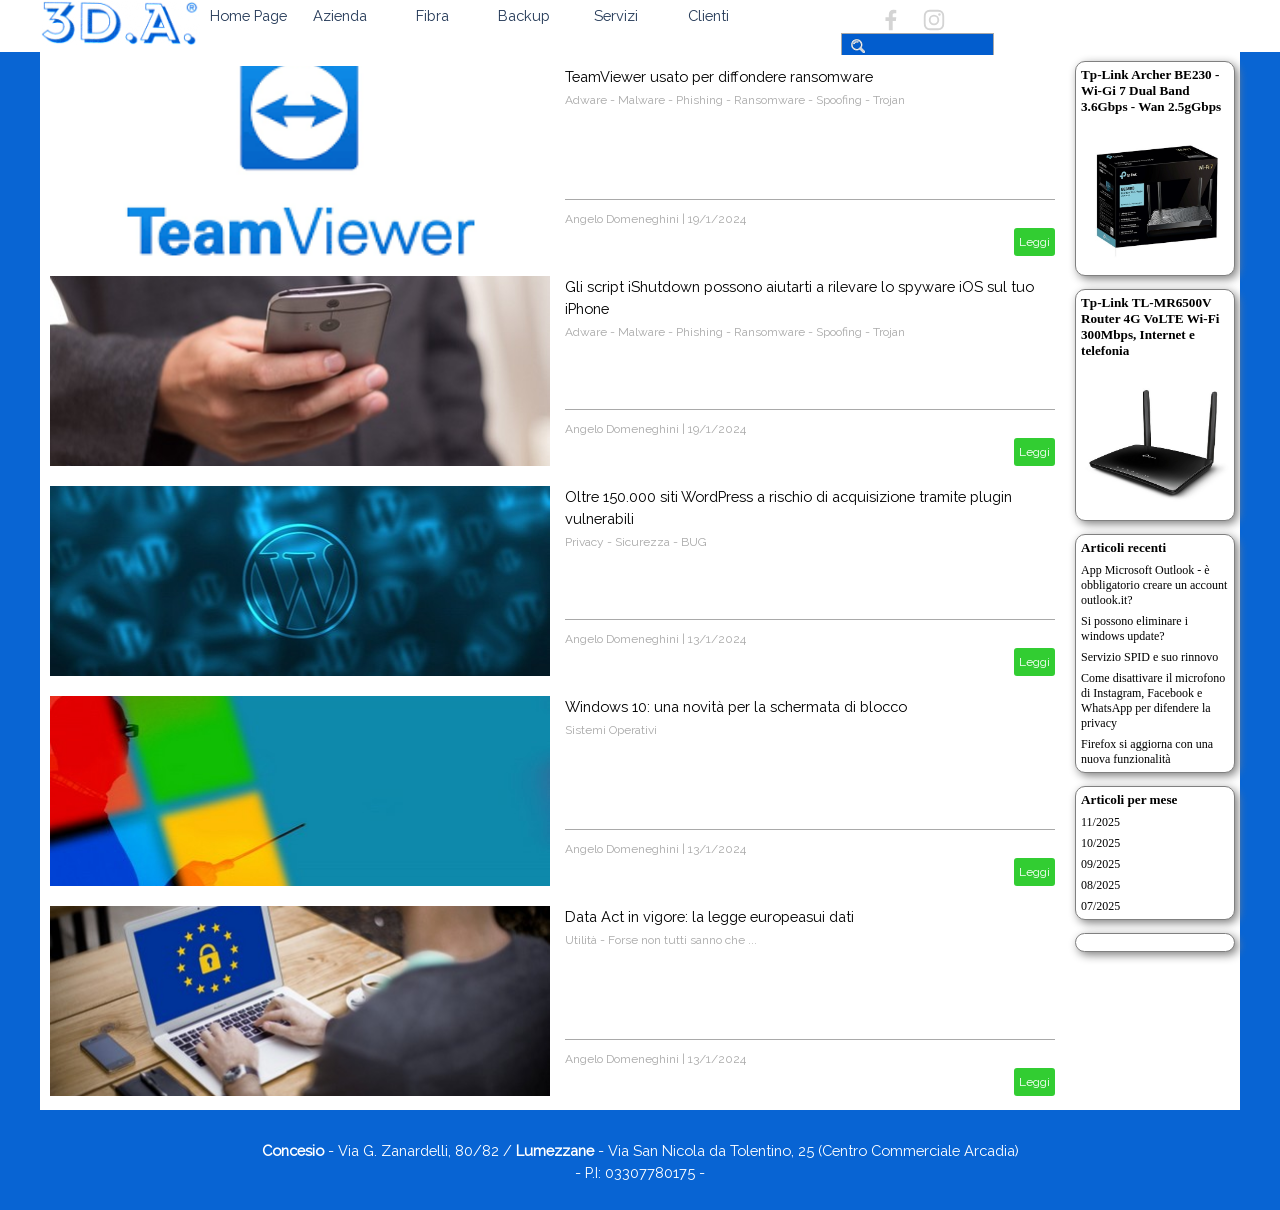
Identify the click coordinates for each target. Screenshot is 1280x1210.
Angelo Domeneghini (622, 219)
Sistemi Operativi (611, 730)
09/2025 (1100, 864)
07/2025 (1100, 906)
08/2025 (1100, 885)
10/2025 (1100, 843)
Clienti (708, 15)
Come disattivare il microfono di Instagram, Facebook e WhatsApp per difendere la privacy (1153, 700)
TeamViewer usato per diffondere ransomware (719, 76)
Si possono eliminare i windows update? (1134, 628)
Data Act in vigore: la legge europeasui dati (709, 916)
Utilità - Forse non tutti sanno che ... (661, 940)
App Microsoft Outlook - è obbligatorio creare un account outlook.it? (1154, 585)
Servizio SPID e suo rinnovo (1149, 657)
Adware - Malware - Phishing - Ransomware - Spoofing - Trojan (735, 100)
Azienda (340, 15)
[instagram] (934, 20)
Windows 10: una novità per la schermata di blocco (736, 706)
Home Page (248, 15)
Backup (524, 15)
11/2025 (1100, 822)
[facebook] (891, 20)
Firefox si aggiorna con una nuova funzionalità (1147, 751)
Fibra (432, 15)
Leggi (1034, 242)
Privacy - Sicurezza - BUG (636, 542)
